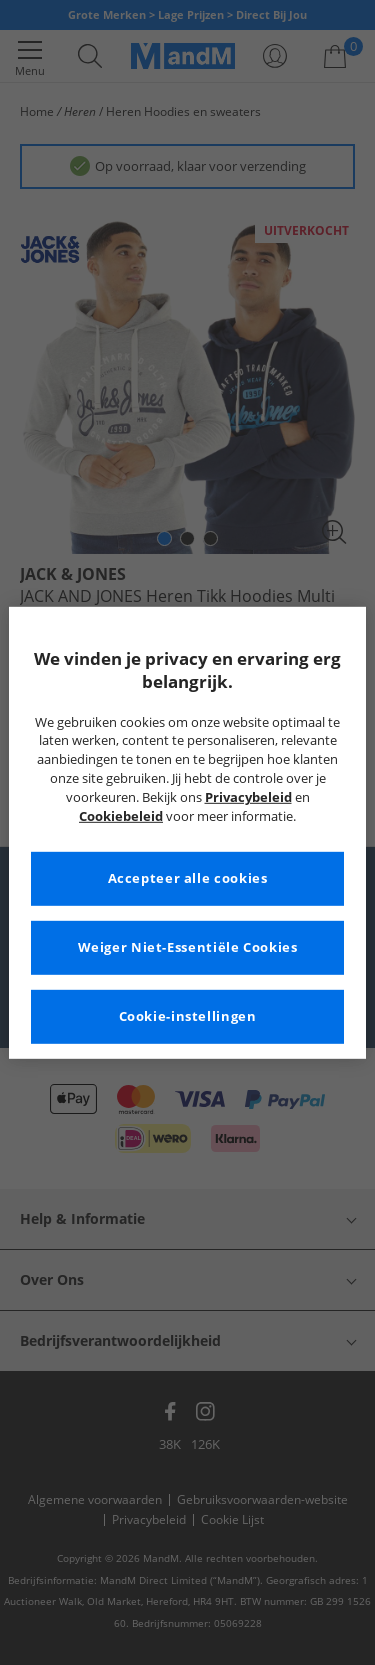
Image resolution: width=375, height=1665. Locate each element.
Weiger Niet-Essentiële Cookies (188, 947)
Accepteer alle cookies (188, 878)
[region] (187, 832)
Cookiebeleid (121, 816)
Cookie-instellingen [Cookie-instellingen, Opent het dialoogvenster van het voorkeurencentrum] (188, 1016)
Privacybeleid (248, 797)
